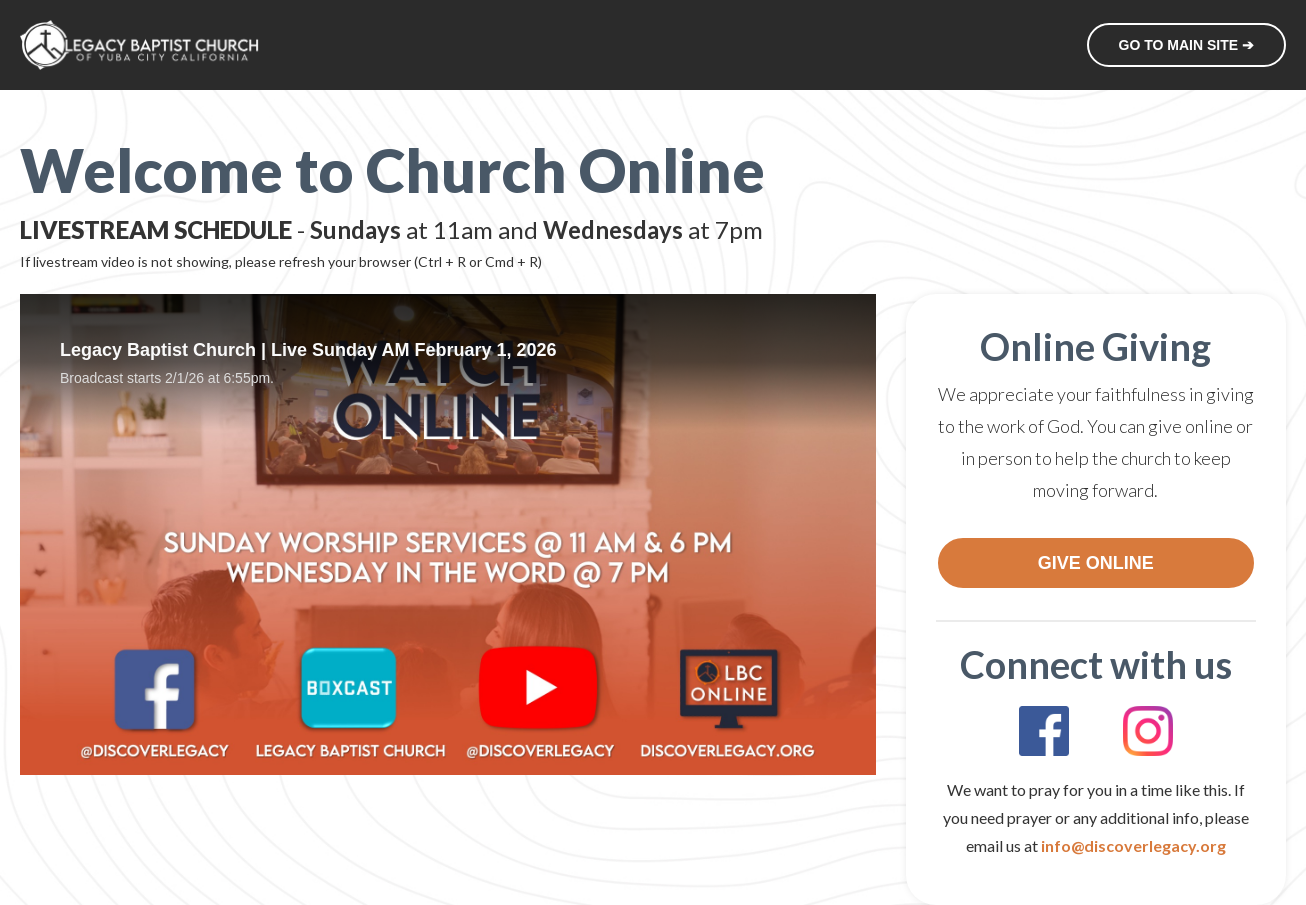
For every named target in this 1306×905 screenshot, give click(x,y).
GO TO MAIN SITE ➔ (1186, 45)
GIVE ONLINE (1096, 563)
